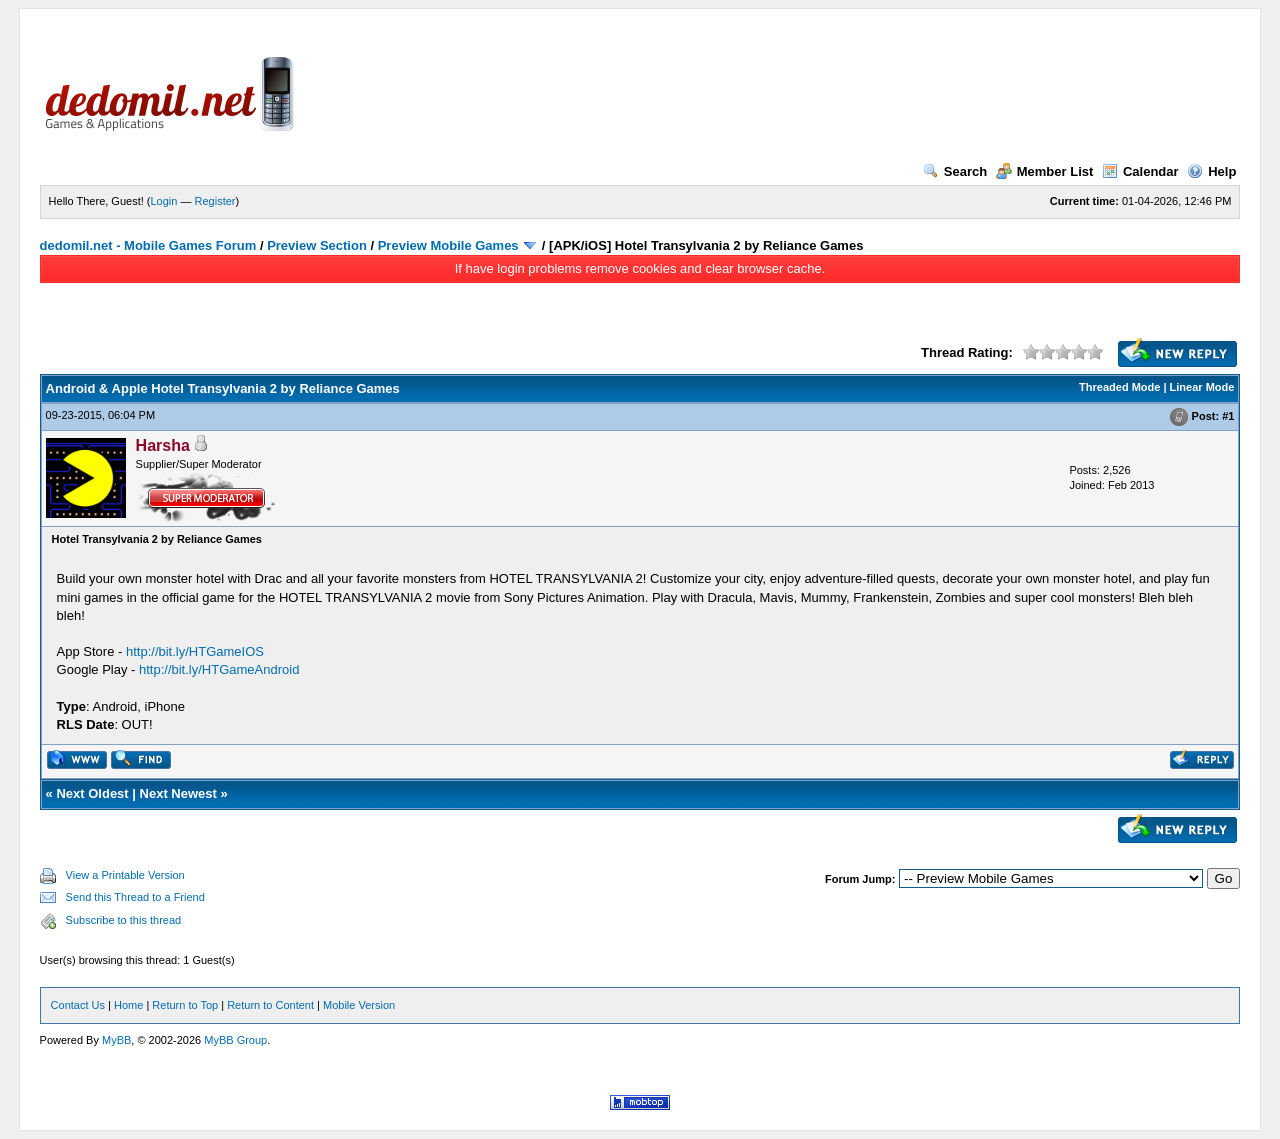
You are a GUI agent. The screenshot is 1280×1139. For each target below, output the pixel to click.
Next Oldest (92, 793)
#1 (1228, 416)
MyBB (116, 1040)
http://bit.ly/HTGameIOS (195, 651)
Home (128, 1005)
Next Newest (178, 793)
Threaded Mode (1119, 387)
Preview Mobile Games (448, 245)
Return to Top (185, 1005)
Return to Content (270, 1005)
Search (955, 171)
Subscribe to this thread (124, 920)
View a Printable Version (125, 875)
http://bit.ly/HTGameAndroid (219, 669)
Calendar (1140, 171)
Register (215, 201)
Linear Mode (1202, 387)
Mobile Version (359, 1005)
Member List (1045, 171)
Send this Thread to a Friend (135, 897)
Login (164, 201)
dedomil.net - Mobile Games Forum (148, 245)
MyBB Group (235, 1040)
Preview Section (317, 245)
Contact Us (78, 1005)
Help (1211, 171)
